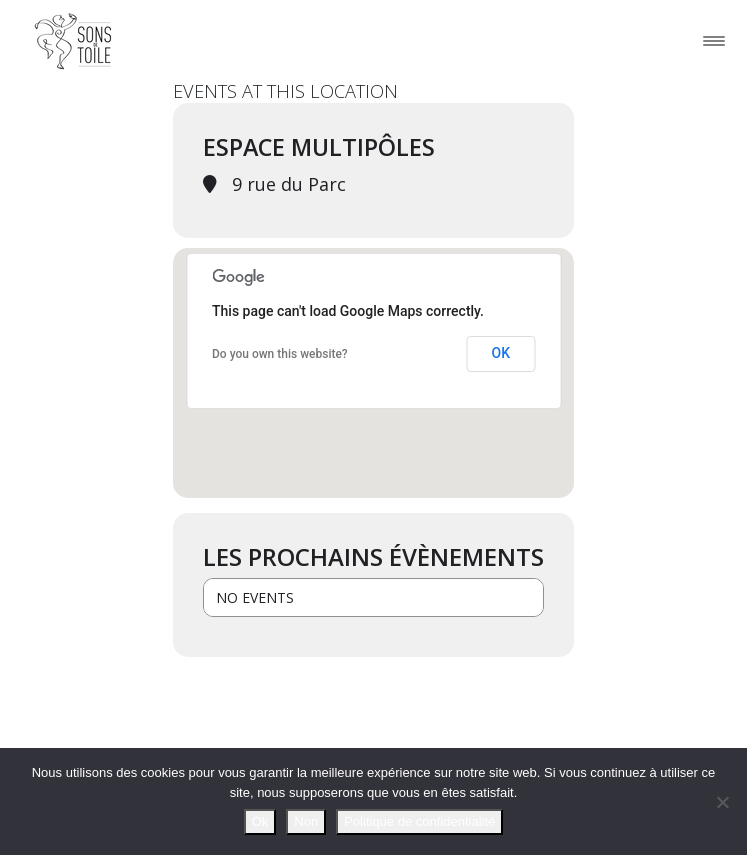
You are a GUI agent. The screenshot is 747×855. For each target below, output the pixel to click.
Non (306, 821)
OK (501, 353)
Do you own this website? (280, 354)
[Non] (722, 802)
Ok (260, 821)
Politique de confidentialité (419, 821)
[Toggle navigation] (714, 40)
